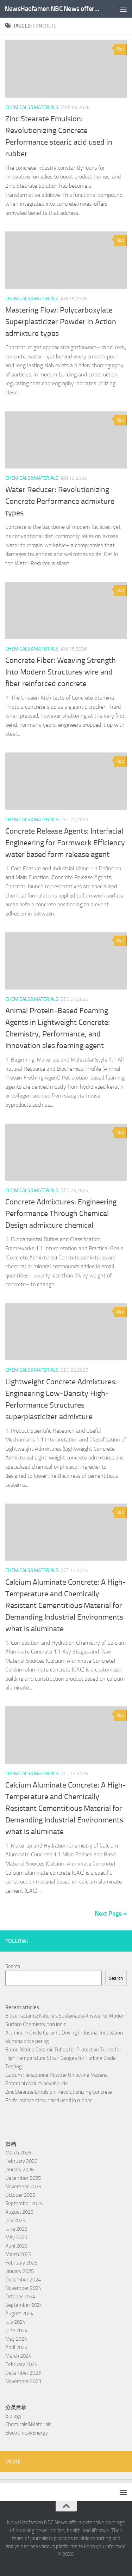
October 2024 (20, 2296)
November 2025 (23, 2186)
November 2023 (23, 2381)
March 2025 (18, 2254)
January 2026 (19, 2169)
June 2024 (16, 2330)
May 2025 (16, 2237)
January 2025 (19, 2271)
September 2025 (24, 2203)
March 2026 (18, 2152)
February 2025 (21, 2263)
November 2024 (23, 2288)
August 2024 (19, 2313)
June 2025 (16, 2229)
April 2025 (16, 2246)
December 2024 (23, 2279)
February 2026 (21, 2161)
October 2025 (20, 2195)
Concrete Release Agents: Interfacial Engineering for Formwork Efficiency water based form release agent (65, 843)
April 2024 (16, 2347)
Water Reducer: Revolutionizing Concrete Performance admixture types (59, 501)
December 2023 (23, 2373)
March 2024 (18, 2356)
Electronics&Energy (26, 2433)
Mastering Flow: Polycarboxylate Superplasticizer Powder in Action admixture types (60, 322)
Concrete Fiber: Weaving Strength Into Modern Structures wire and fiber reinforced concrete (60, 672)
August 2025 (19, 2212)
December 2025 (23, 2178)
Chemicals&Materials (31, 107)
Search (12, 1966)
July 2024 (15, 2322)
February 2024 (21, 2364)
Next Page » (111, 1913)
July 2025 (15, 2220)
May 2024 (16, 2339)
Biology (13, 2416)
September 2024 (24, 2305)
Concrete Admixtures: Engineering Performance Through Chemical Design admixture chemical (61, 1213)
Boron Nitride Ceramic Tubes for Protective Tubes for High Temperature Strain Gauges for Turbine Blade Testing (63, 2058)
